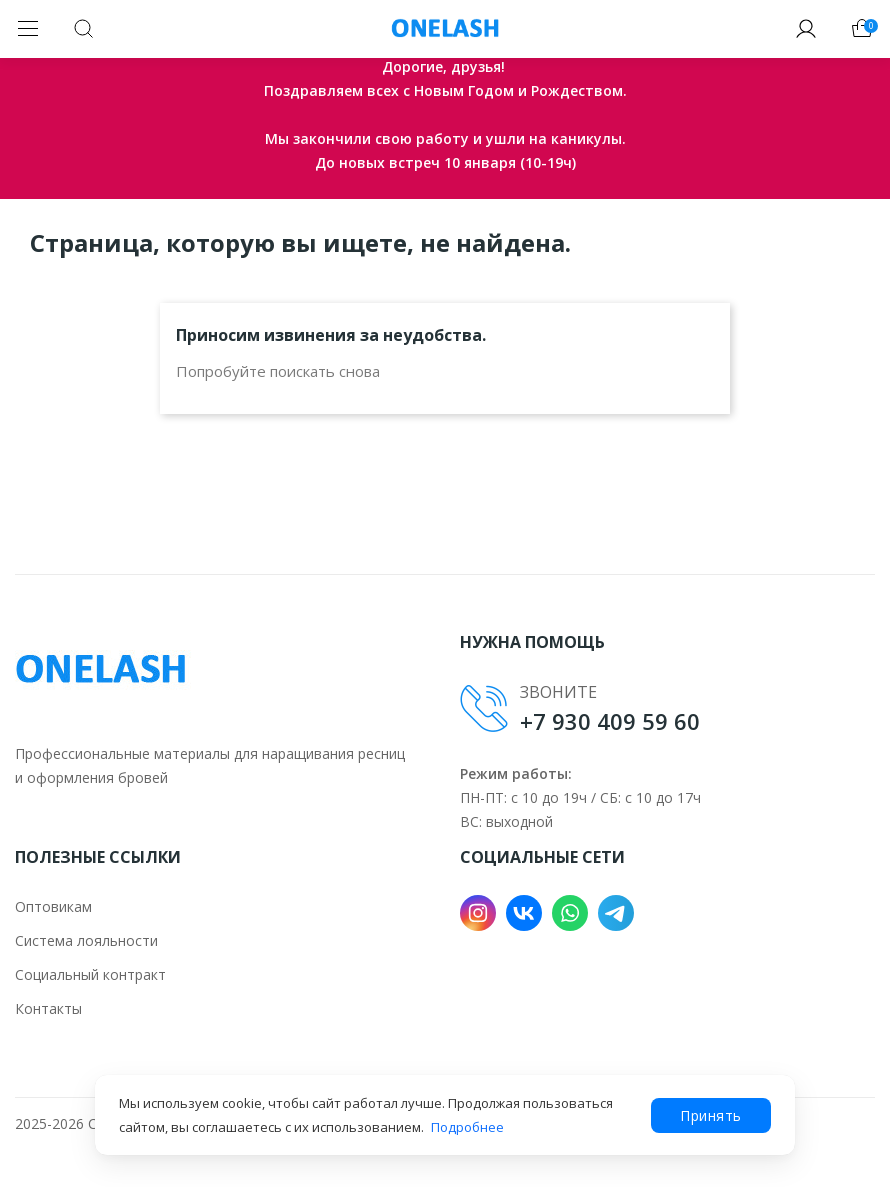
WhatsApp (570, 913)
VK (524, 913)
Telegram (616, 913)
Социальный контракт (90, 974)
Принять (711, 1115)
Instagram (478, 913)
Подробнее (467, 1127)
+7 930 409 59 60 (610, 721)
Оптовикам (53, 906)
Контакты (48, 1008)
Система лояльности (86, 940)
